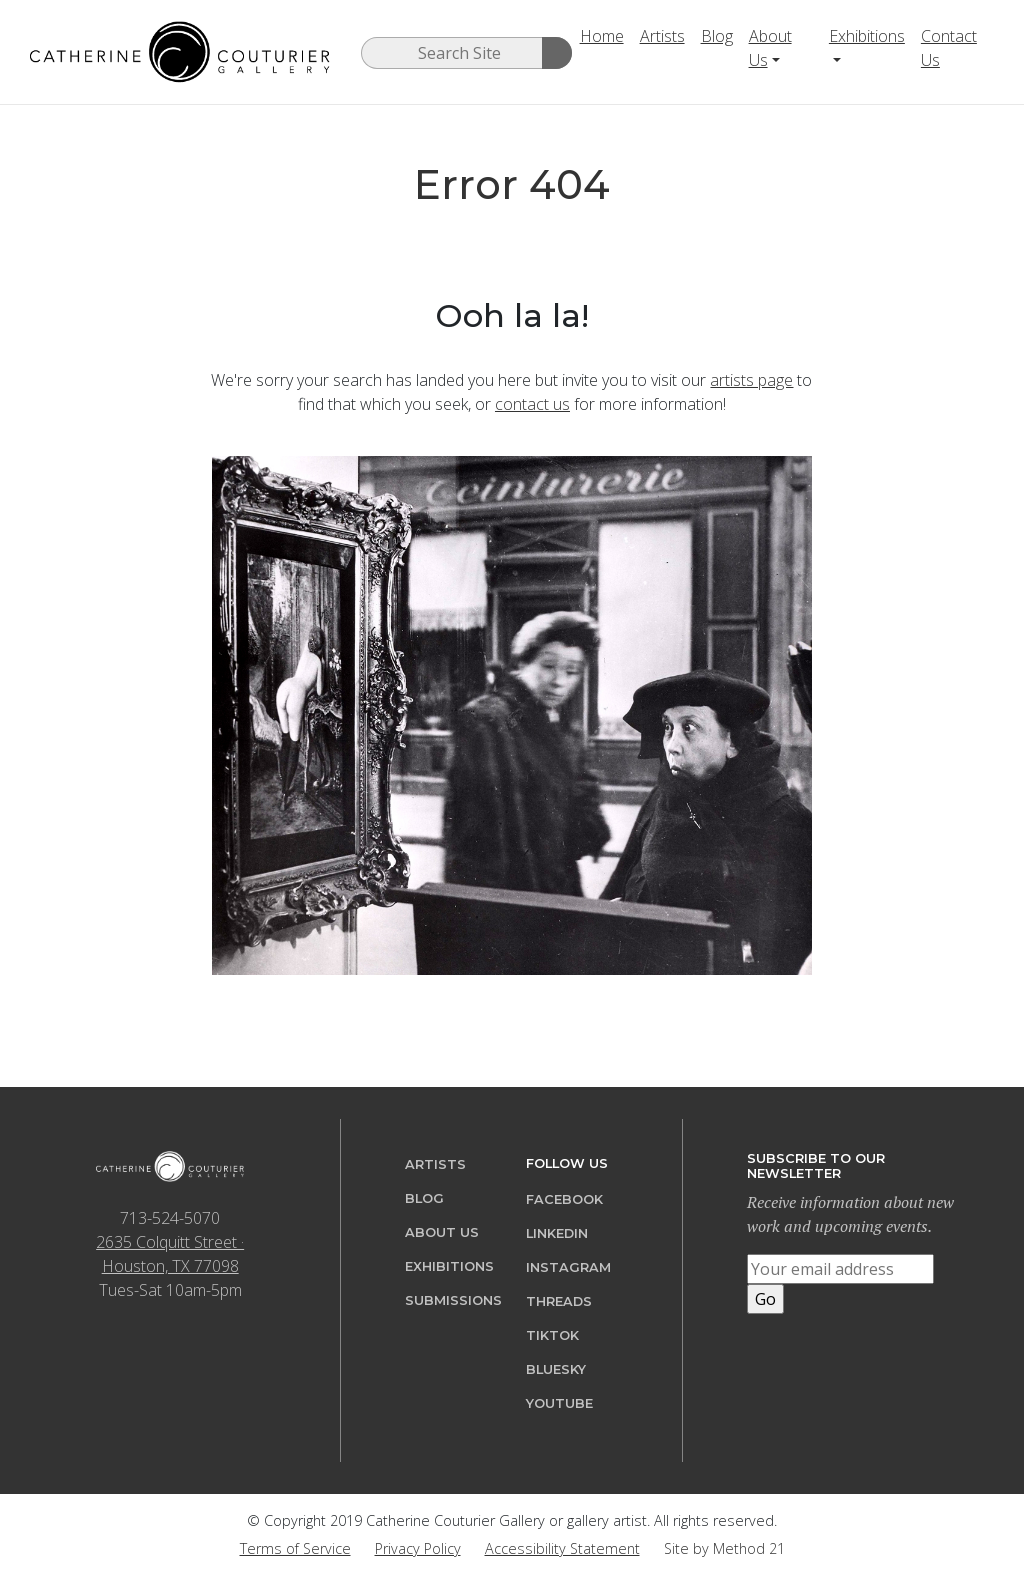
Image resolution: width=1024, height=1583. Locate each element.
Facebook (564, 1199)
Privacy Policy (418, 1548)
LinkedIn (557, 1233)
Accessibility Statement (562, 1548)
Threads (559, 1301)
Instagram (568, 1267)
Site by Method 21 (724, 1548)
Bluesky (556, 1369)
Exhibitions (867, 36)
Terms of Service (295, 1548)
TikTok (552, 1335)
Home (602, 36)
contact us (532, 404)
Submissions (453, 1300)
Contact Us (949, 48)
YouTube (559, 1403)
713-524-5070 (170, 1218)
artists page (751, 380)
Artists (662, 36)
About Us (770, 48)
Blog (717, 36)
